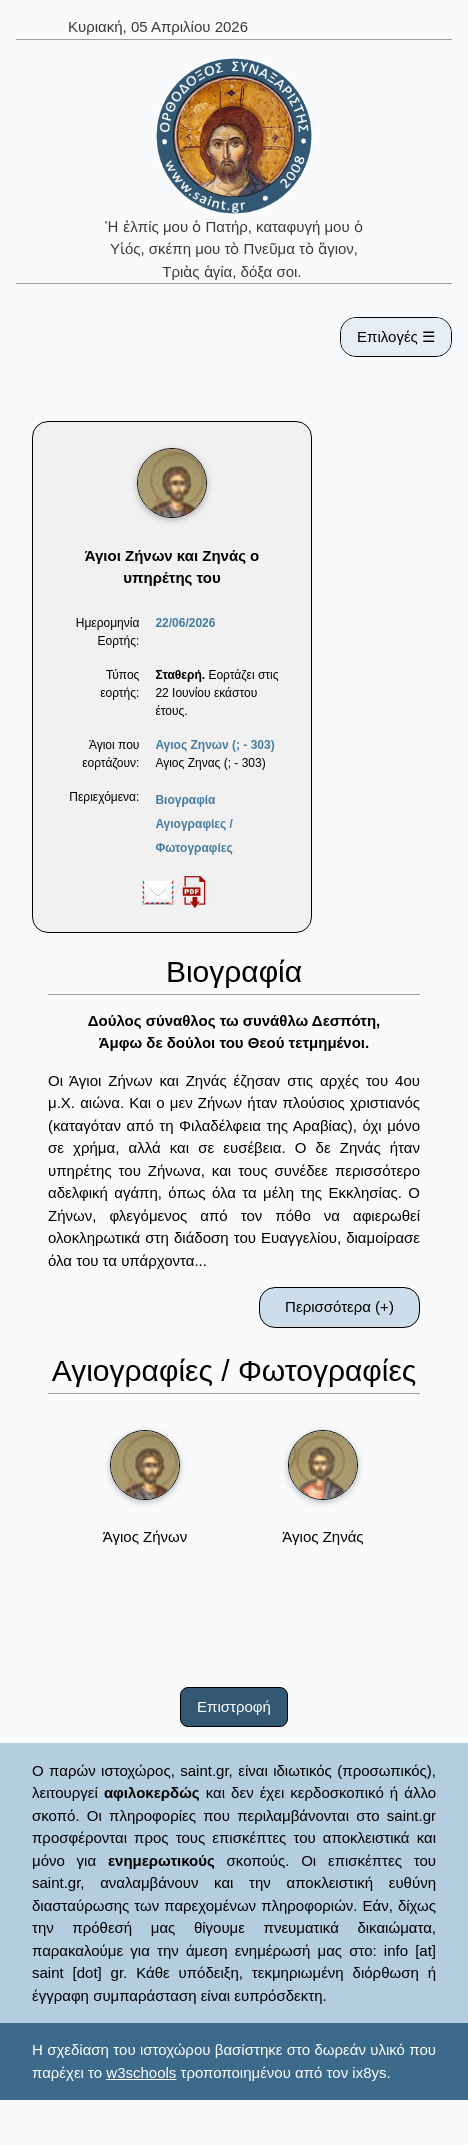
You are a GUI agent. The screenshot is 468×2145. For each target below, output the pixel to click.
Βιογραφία (185, 800)
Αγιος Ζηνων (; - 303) (214, 745)
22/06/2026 (185, 623)
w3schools (141, 2072)
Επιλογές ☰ (396, 336)
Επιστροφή (234, 1706)
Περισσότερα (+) (339, 1306)
